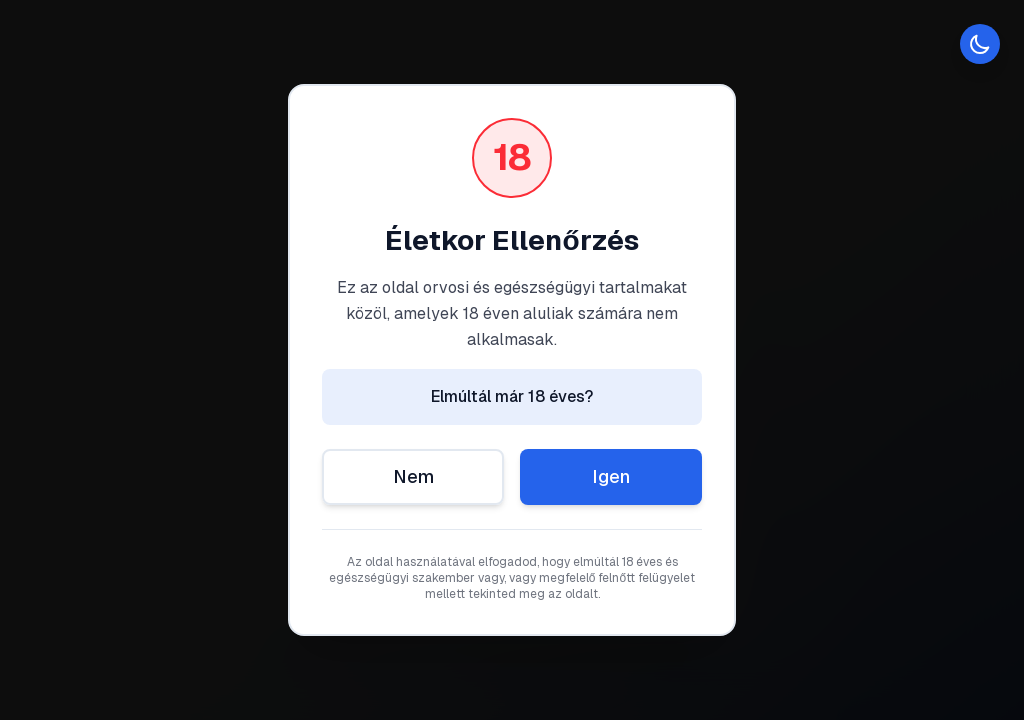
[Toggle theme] (980, 44)
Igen (611, 476)
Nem (413, 476)
